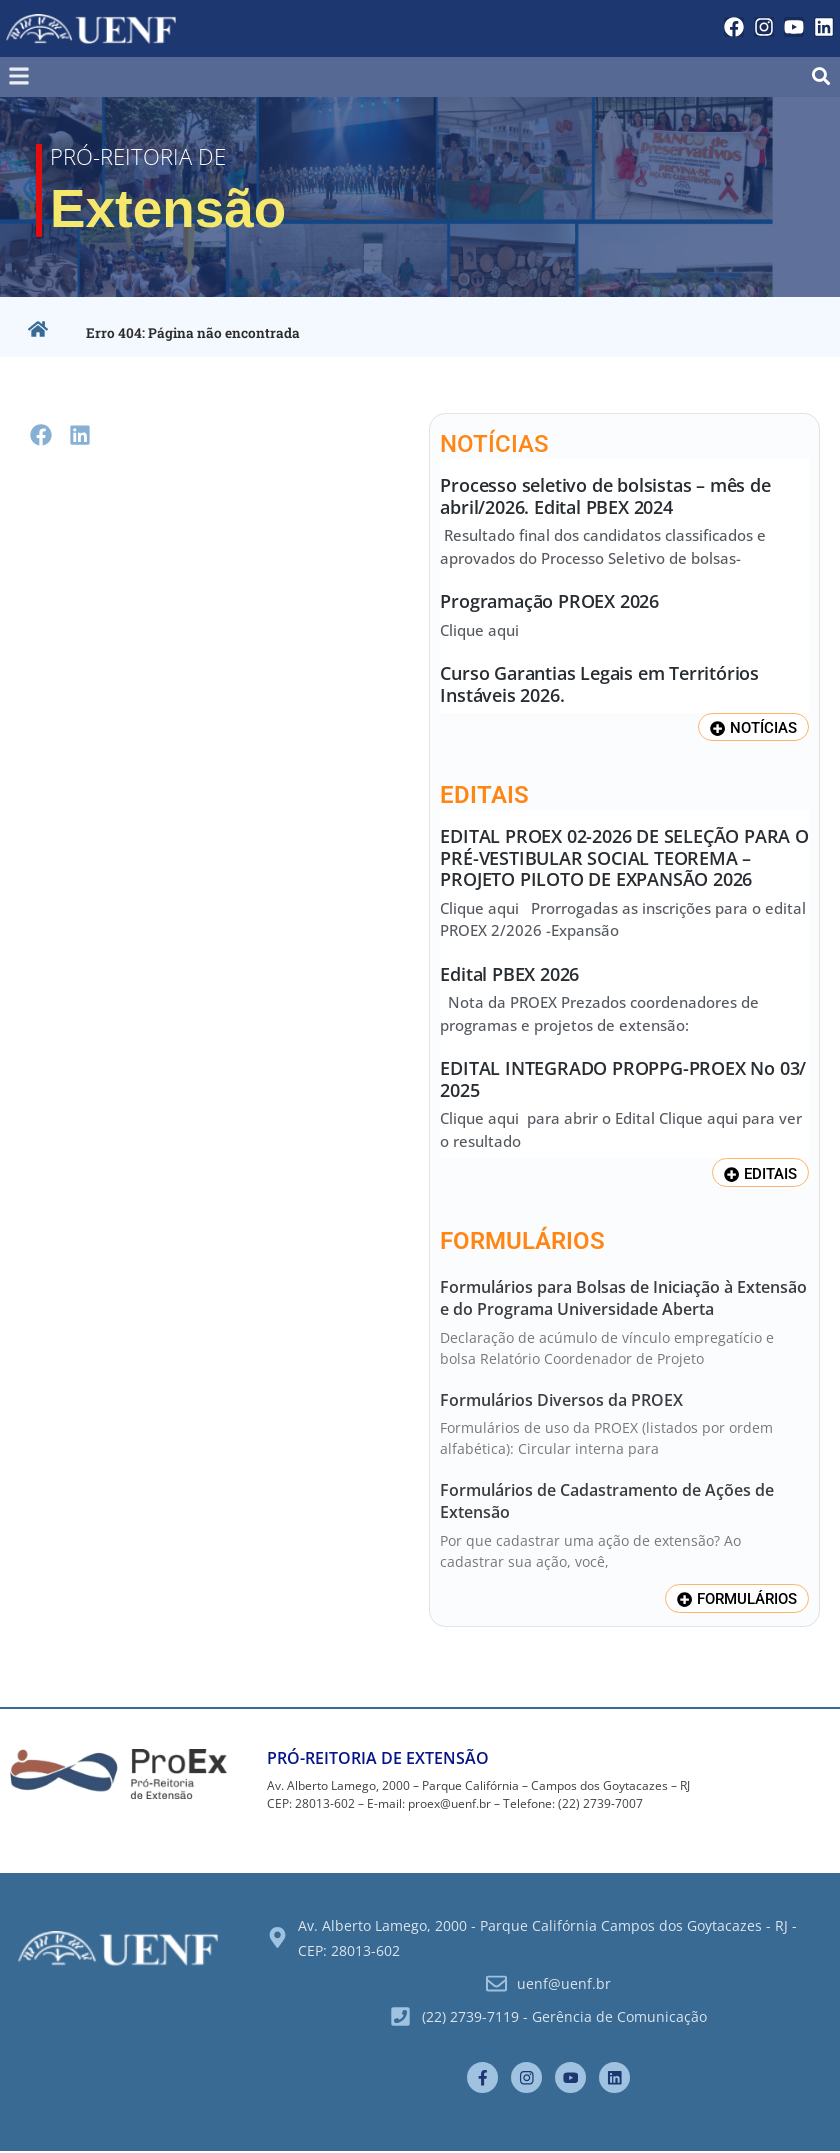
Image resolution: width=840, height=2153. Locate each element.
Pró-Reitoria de (144, 155)
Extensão (183, 206)
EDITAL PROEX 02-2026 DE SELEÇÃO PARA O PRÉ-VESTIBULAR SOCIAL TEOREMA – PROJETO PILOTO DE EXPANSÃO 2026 (624, 857)
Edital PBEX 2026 (509, 974)
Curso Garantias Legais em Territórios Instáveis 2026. (599, 684)
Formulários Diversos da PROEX (561, 1400)
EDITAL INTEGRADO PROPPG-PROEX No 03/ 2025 (623, 1080)
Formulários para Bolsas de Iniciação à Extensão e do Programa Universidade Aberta (623, 1298)
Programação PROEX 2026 (549, 601)
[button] (135, 76)
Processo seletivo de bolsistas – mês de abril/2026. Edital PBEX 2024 (605, 496)
